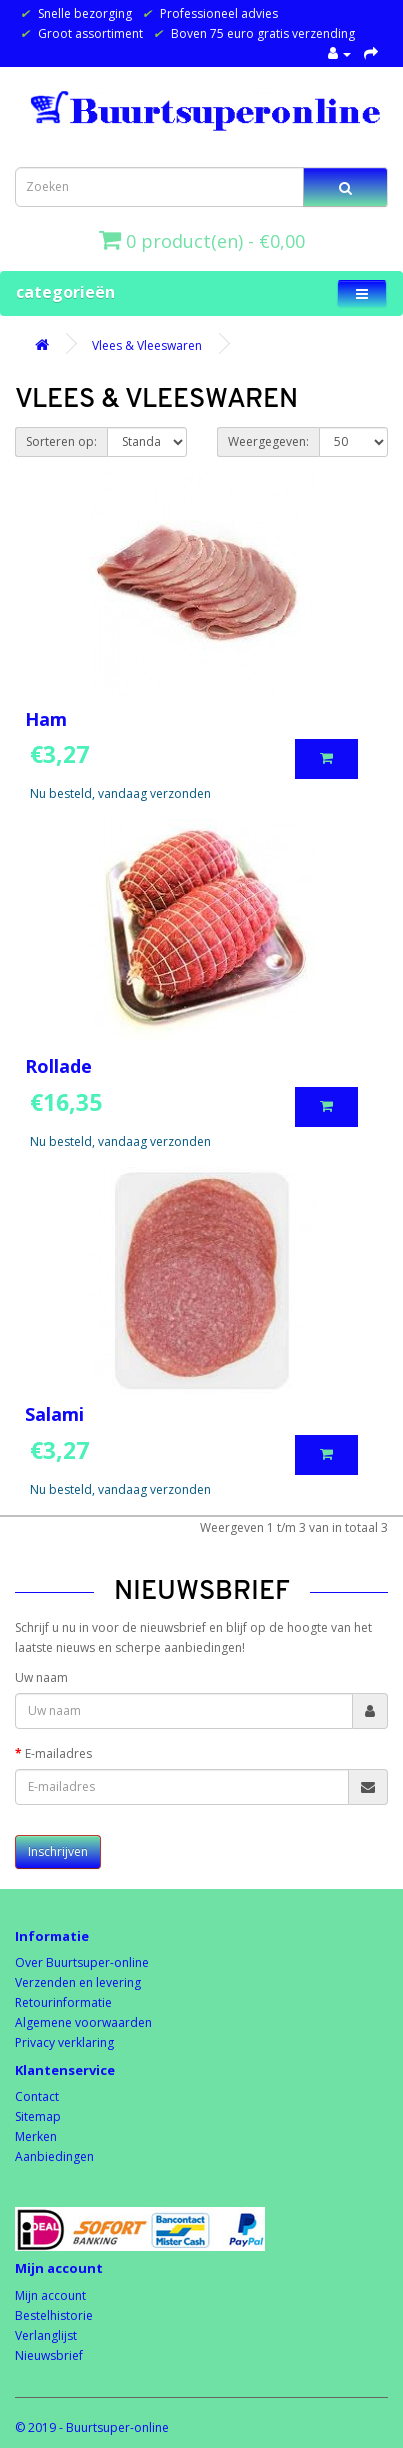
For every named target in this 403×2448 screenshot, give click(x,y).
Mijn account (50, 2295)
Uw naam (41, 1677)
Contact (37, 2096)
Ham (46, 719)
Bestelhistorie (54, 2315)
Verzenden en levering (78, 1982)
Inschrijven (58, 1851)
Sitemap (38, 2116)
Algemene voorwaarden (83, 2022)
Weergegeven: (268, 441)
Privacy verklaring (64, 2042)
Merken (36, 2136)
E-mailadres (58, 1753)
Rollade (58, 1066)
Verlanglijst (46, 2335)
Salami (54, 1414)
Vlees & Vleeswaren (147, 345)
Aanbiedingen (54, 2156)
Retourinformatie (63, 2002)
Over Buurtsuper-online (82, 1962)
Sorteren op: (61, 441)
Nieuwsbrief (49, 2355)
